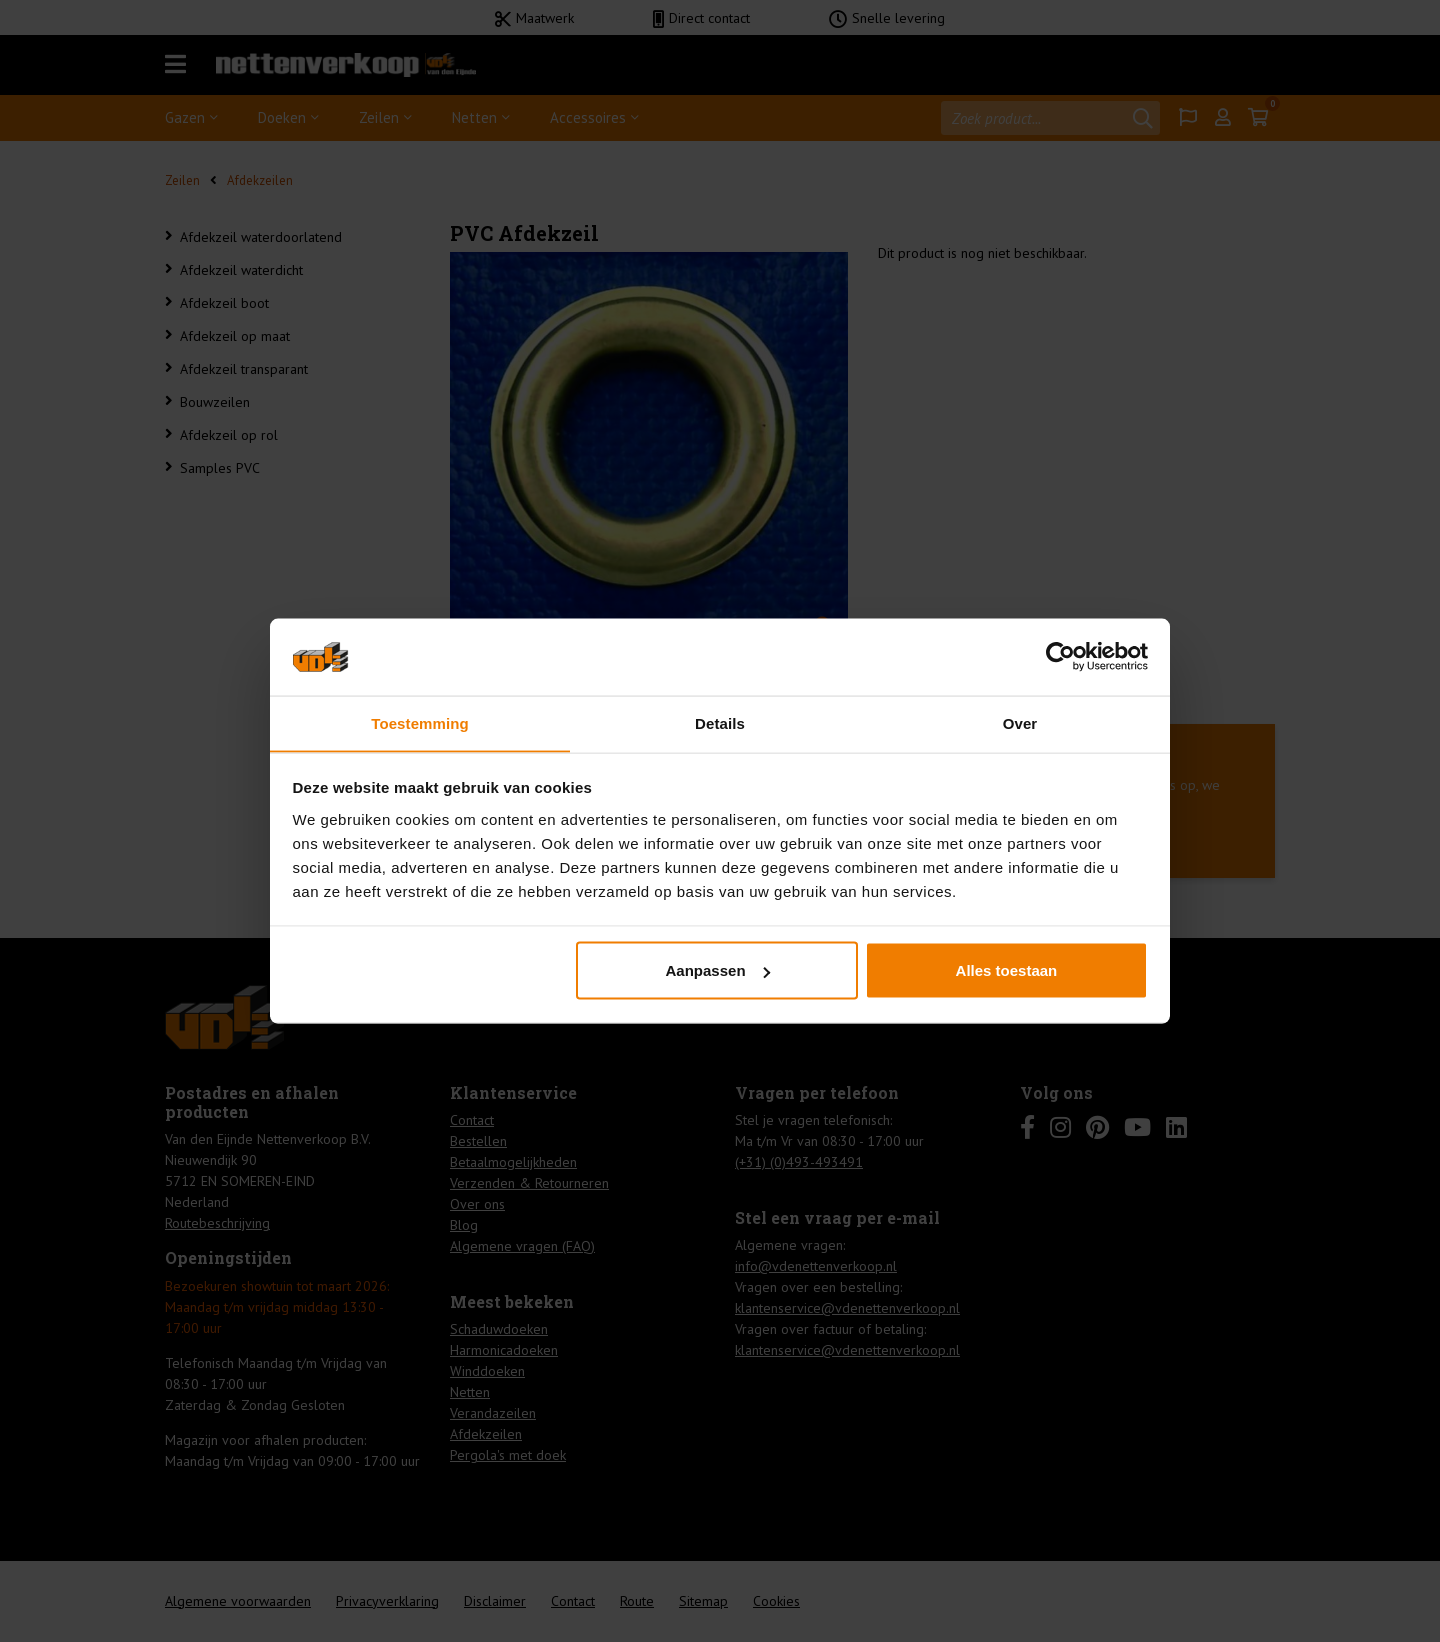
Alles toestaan (1007, 970)
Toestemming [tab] (420, 722)
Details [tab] (720, 722)
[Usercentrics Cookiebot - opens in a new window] (1060, 656)
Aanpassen (718, 970)
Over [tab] (1020, 722)
